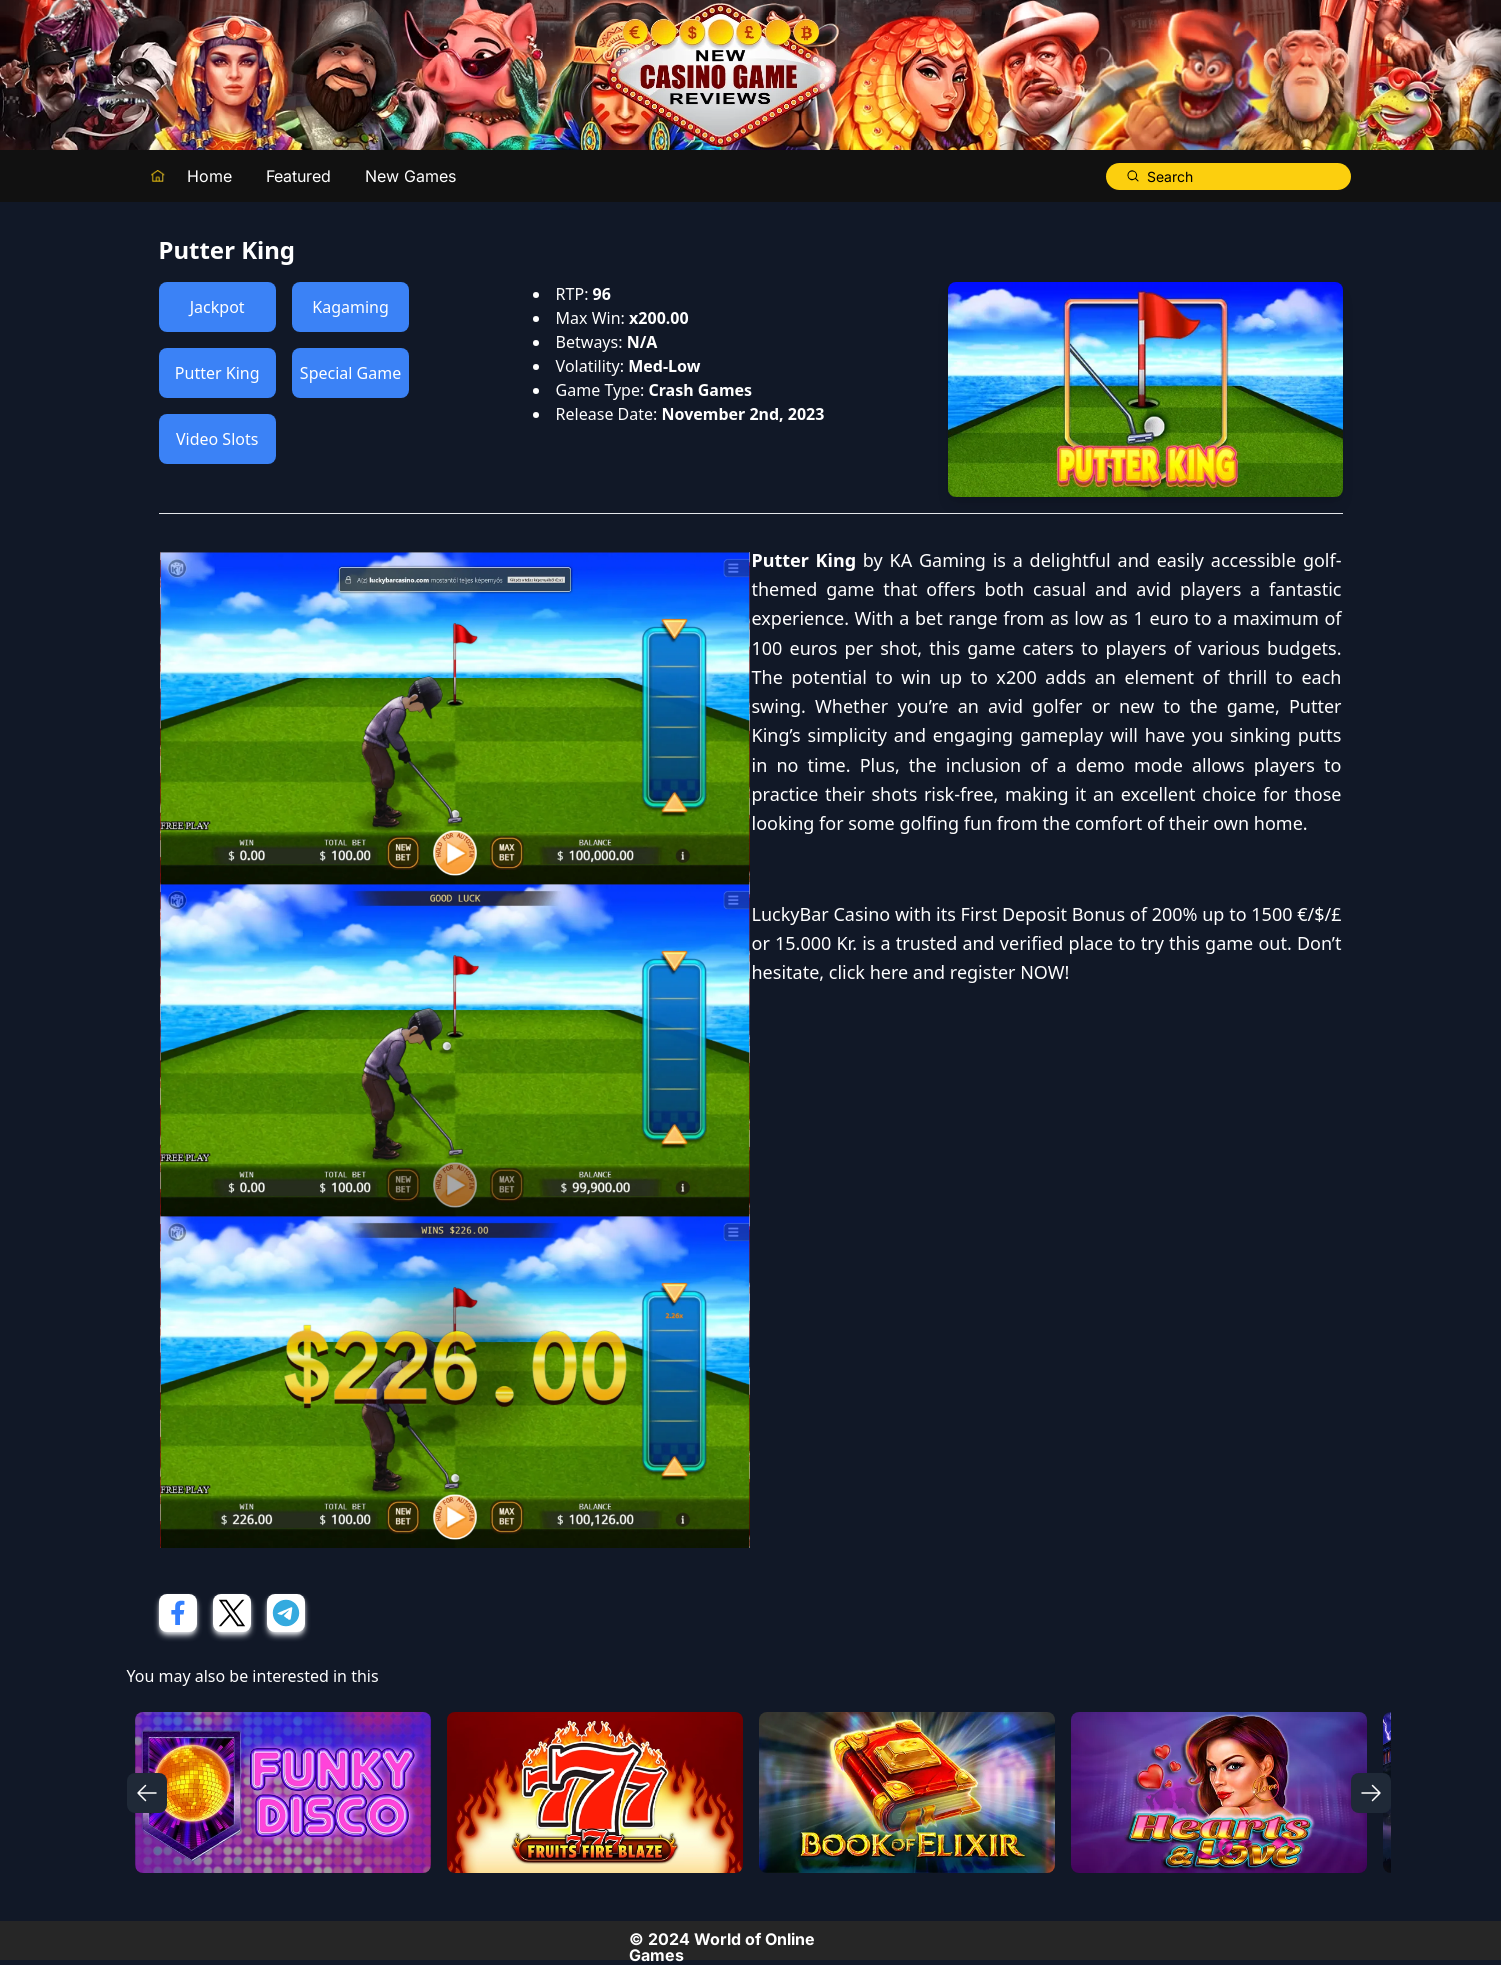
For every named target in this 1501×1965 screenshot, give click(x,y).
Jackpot (217, 307)
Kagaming (350, 307)
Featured (298, 176)
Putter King (217, 373)
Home (209, 176)
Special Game (350, 373)
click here (868, 972)
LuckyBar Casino (821, 914)
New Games (410, 176)
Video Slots (217, 439)
